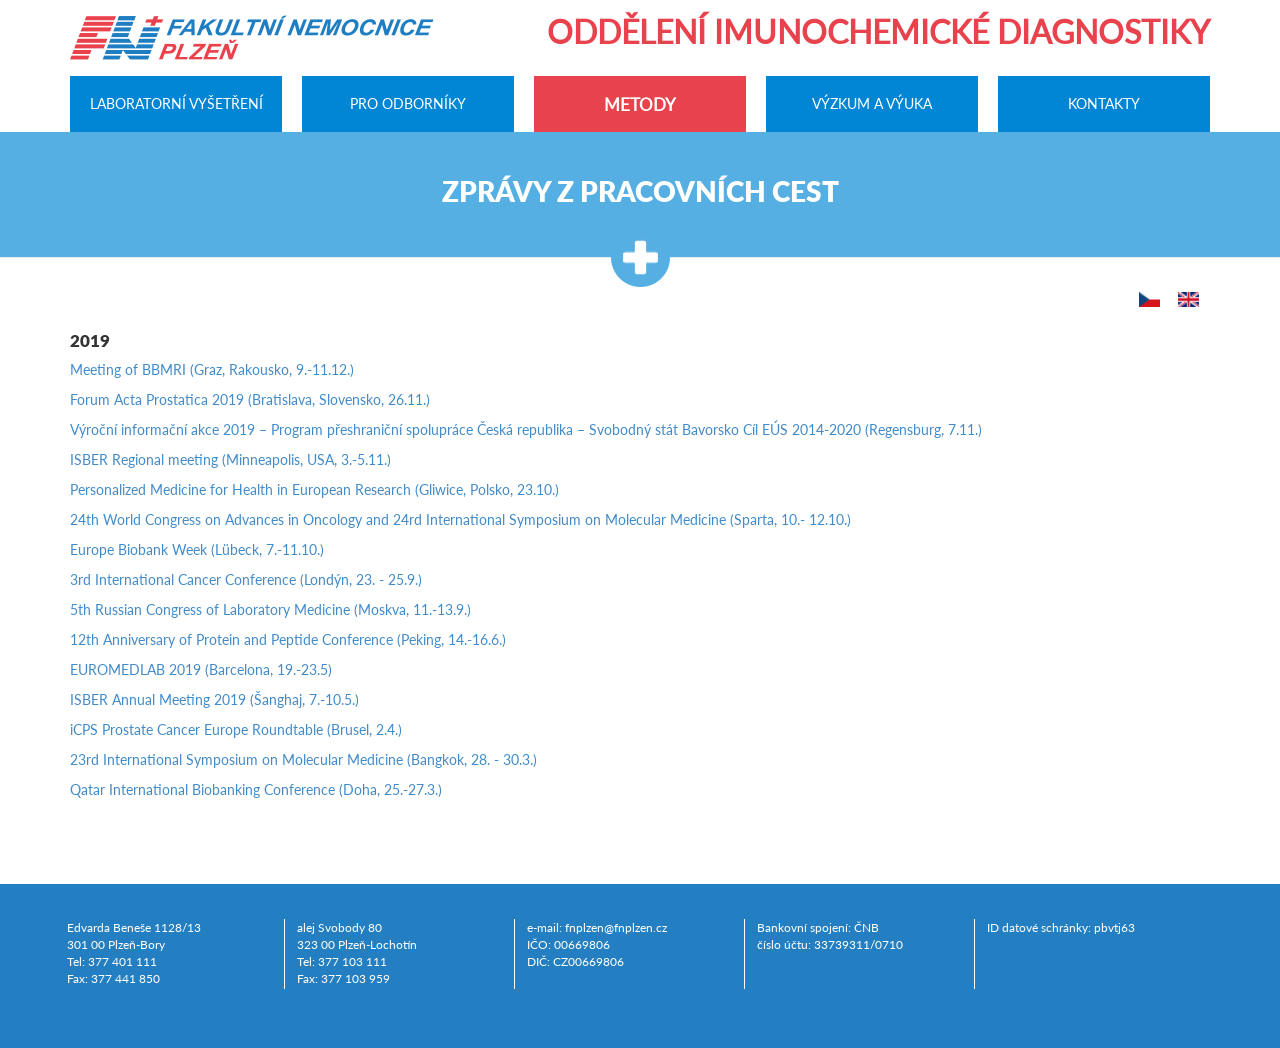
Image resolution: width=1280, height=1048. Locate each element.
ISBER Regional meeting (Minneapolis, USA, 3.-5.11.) (230, 459)
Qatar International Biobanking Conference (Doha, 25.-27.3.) (256, 789)
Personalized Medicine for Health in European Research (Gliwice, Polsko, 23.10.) (314, 489)
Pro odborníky (408, 103)
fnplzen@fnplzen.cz (616, 927)
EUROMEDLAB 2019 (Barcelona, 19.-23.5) (201, 669)
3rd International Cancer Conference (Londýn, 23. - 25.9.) (246, 579)
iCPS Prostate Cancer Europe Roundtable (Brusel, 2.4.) (236, 729)
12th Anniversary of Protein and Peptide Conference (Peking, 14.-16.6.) (288, 639)
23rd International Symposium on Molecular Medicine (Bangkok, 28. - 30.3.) (303, 759)
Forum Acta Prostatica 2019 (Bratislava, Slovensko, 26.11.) (250, 399)
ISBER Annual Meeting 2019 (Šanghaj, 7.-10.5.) (214, 699)
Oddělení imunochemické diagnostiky (878, 31)
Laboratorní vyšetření (176, 103)
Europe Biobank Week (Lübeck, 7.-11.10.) (197, 549)
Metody (640, 104)
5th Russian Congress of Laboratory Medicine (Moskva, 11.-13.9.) (270, 609)
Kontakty (1104, 103)
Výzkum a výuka (872, 103)
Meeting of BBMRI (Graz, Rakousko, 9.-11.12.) (212, 369)
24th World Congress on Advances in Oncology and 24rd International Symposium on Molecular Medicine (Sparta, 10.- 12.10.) (460, 519)
